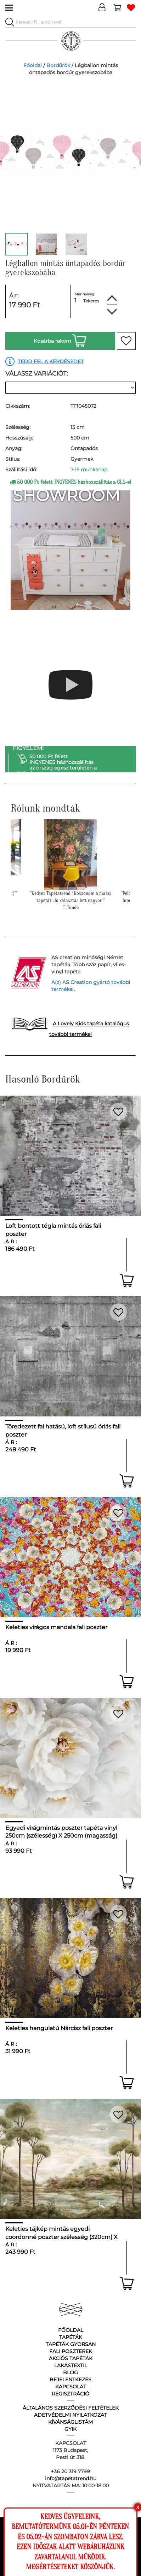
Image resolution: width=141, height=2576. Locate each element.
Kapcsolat (70, 2386)
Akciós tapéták (70, 2358)
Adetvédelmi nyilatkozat (70, 2415)
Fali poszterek (70, 2351)
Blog (70, 2372)
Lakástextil (70, 2365)
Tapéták (70, 2337)
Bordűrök (58, 65)
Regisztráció (70, 2394)
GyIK (70, 2429)
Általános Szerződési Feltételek (71, 2408)
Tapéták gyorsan (71, 2344)
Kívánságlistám (70, 2422)
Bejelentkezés (70, 2379)
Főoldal (32, 65)
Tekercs (91, 300)
